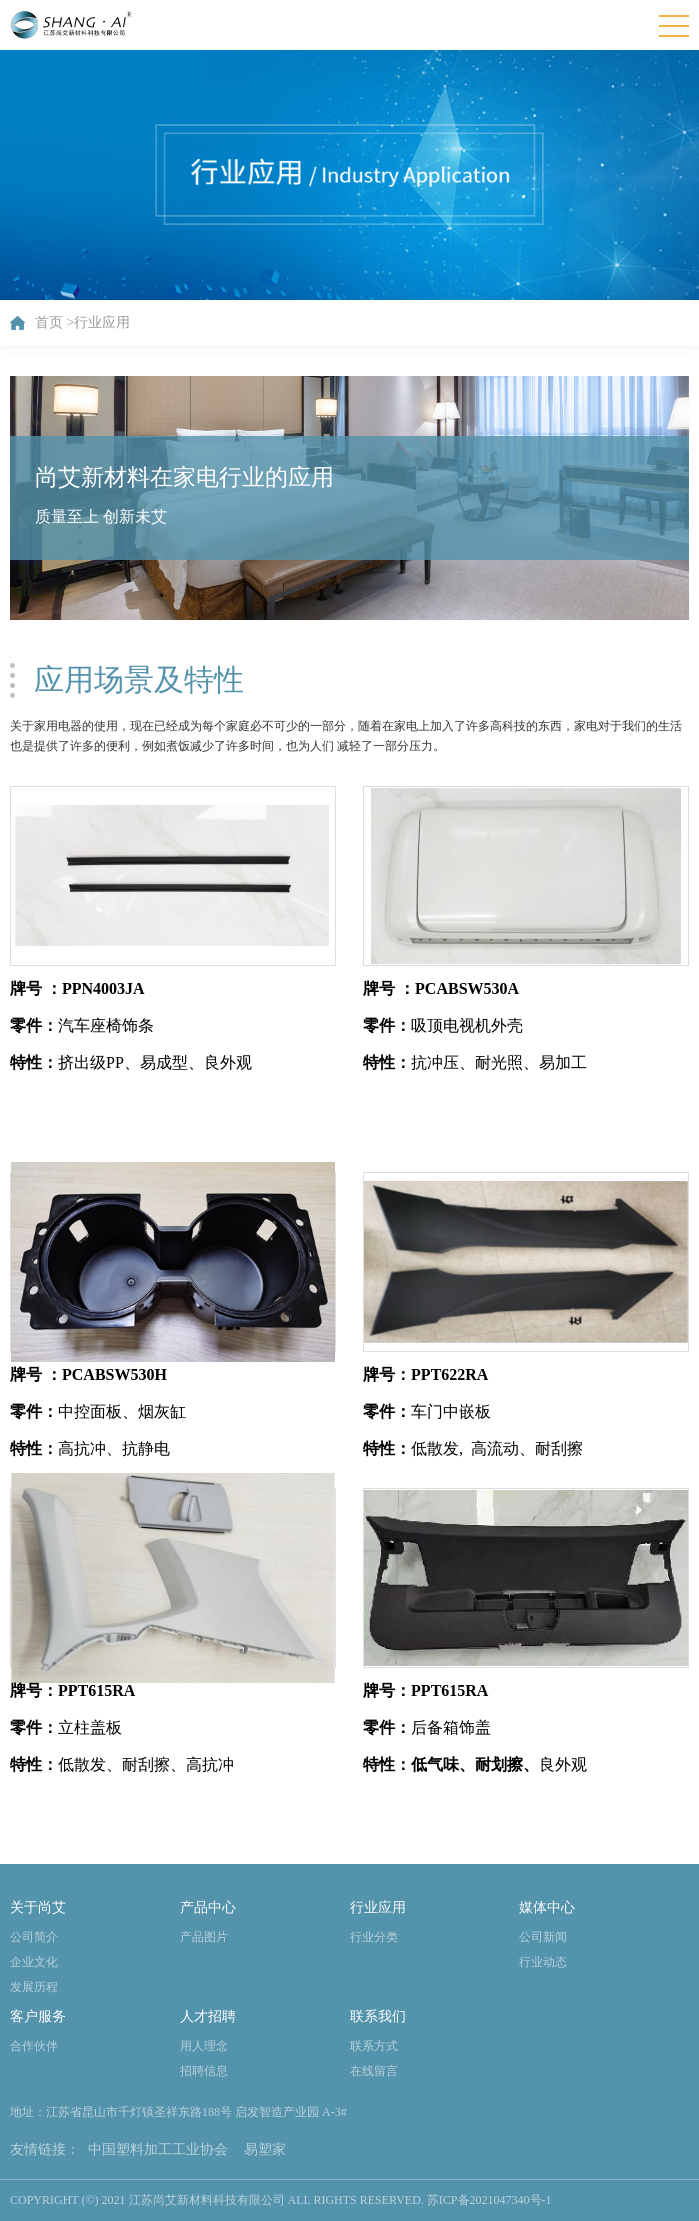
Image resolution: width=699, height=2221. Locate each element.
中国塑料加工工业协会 (158, 2149)
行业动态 (543, 1962)
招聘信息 (204, 2071)
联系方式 (374, 2046)
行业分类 (374, 1937)
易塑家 (265, 2149)
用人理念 (204, 2046)
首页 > (54, 322)
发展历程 (34, 1987)
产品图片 (204, 1937)
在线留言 (374, 2071)
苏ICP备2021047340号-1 (489, 2200)
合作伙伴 (34, 2046)
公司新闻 (543, 1937)
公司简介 (34, 1937)
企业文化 (34, 1962)
